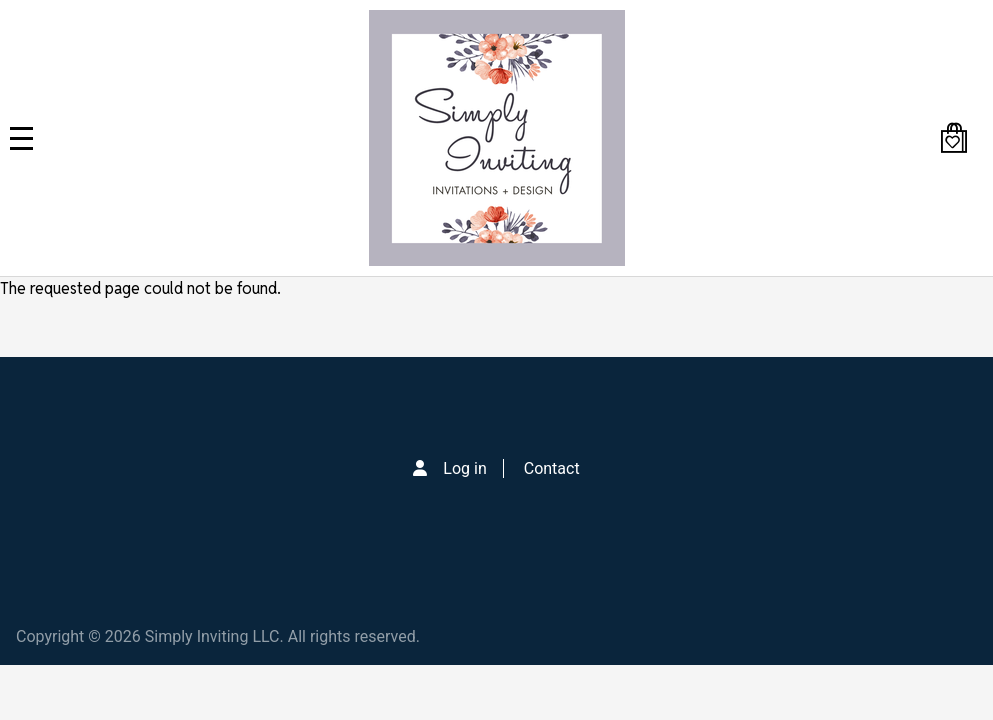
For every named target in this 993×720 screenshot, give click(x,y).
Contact (552, 468)
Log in (464, 468)
